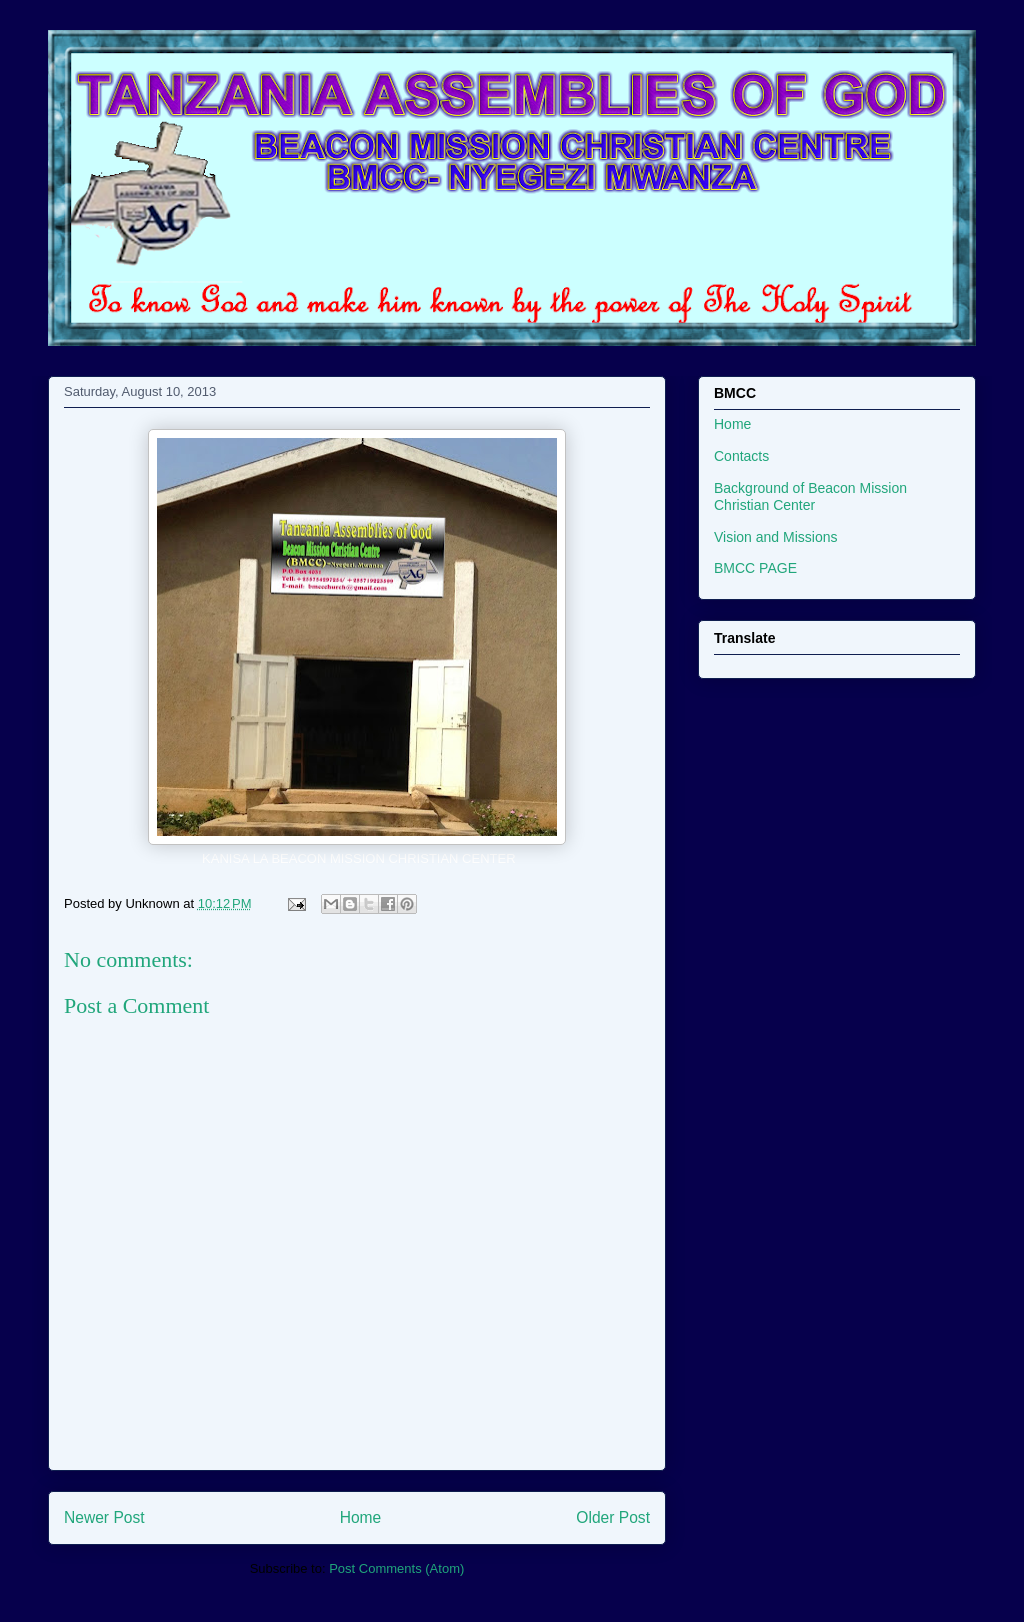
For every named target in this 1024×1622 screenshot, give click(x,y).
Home (361, 1517)
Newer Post (104, 1517)
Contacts (741, 456)
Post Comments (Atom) (396, 1568)
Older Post (613, 1517)
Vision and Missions (775, 537)
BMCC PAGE (755, 568)
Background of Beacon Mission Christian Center (810, 496)
